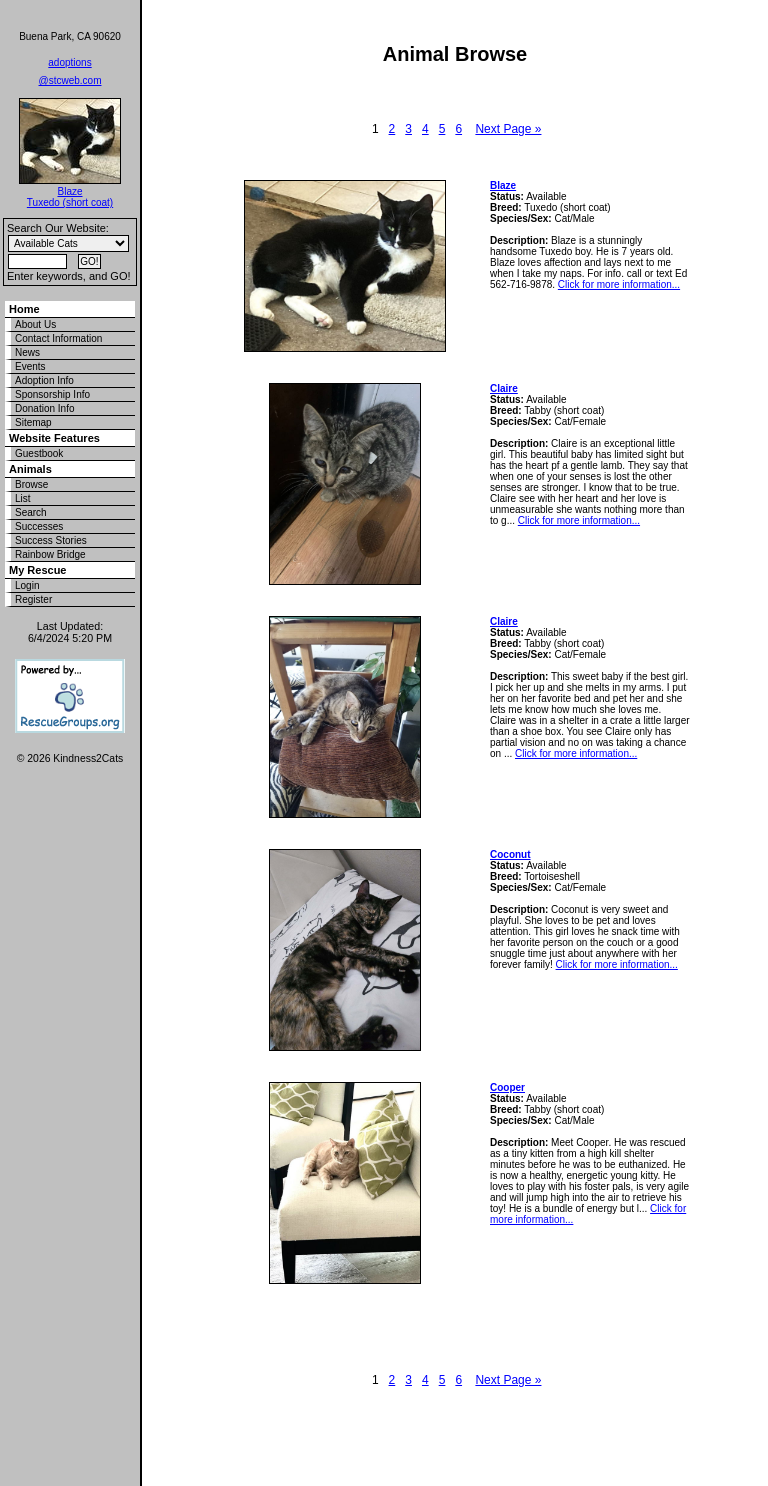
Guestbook (39, 453)
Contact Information (58, 338)
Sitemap (33, 422)
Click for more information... (619, 284)
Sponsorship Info (52, 394)
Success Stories (51, 540)
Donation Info (45, 408)
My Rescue (37, 570)
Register (33, 599)
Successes (39, 526)
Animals (30, 469)
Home (24, 309)
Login (27, 585)
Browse (31, 484)
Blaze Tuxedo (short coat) (70, 197)
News (27, 352)
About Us (35, 324)
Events (30, 366)
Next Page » (508, 129)
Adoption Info (44, 380)
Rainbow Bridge (50, 554)
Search (31, 512)
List (23, 498)
